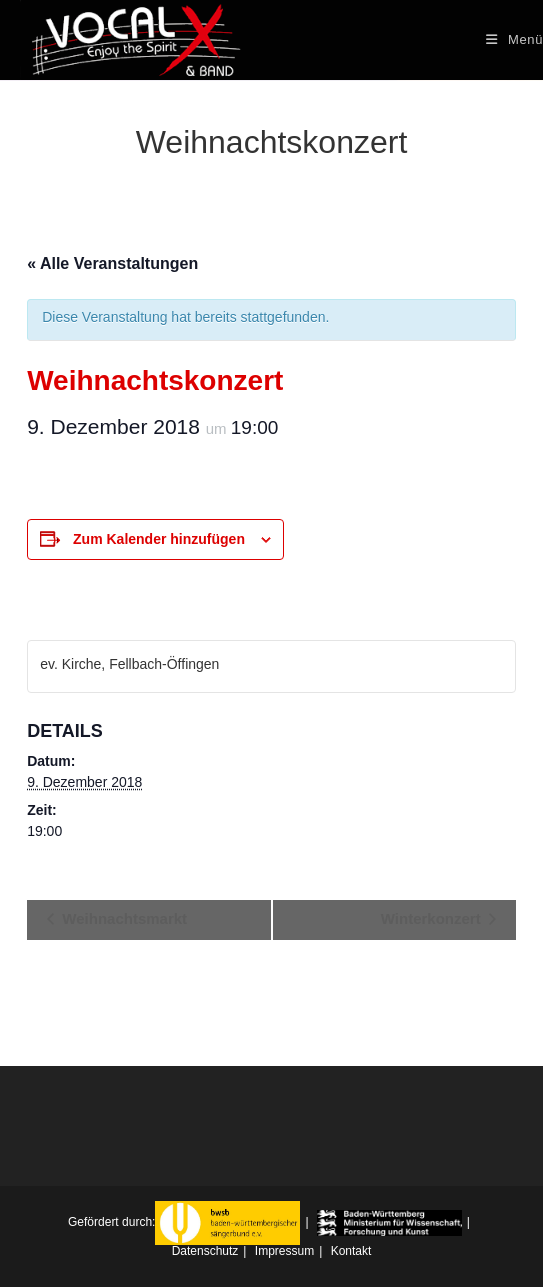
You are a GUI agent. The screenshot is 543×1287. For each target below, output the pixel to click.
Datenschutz (205, 1251)
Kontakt (351, 1251)
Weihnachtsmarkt (122, 918)
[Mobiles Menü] (514, 39)
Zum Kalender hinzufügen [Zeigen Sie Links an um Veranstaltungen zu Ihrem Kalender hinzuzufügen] (159, 539)
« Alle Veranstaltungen (112, 263)
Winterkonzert (433, 918)
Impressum (284, 1251)
